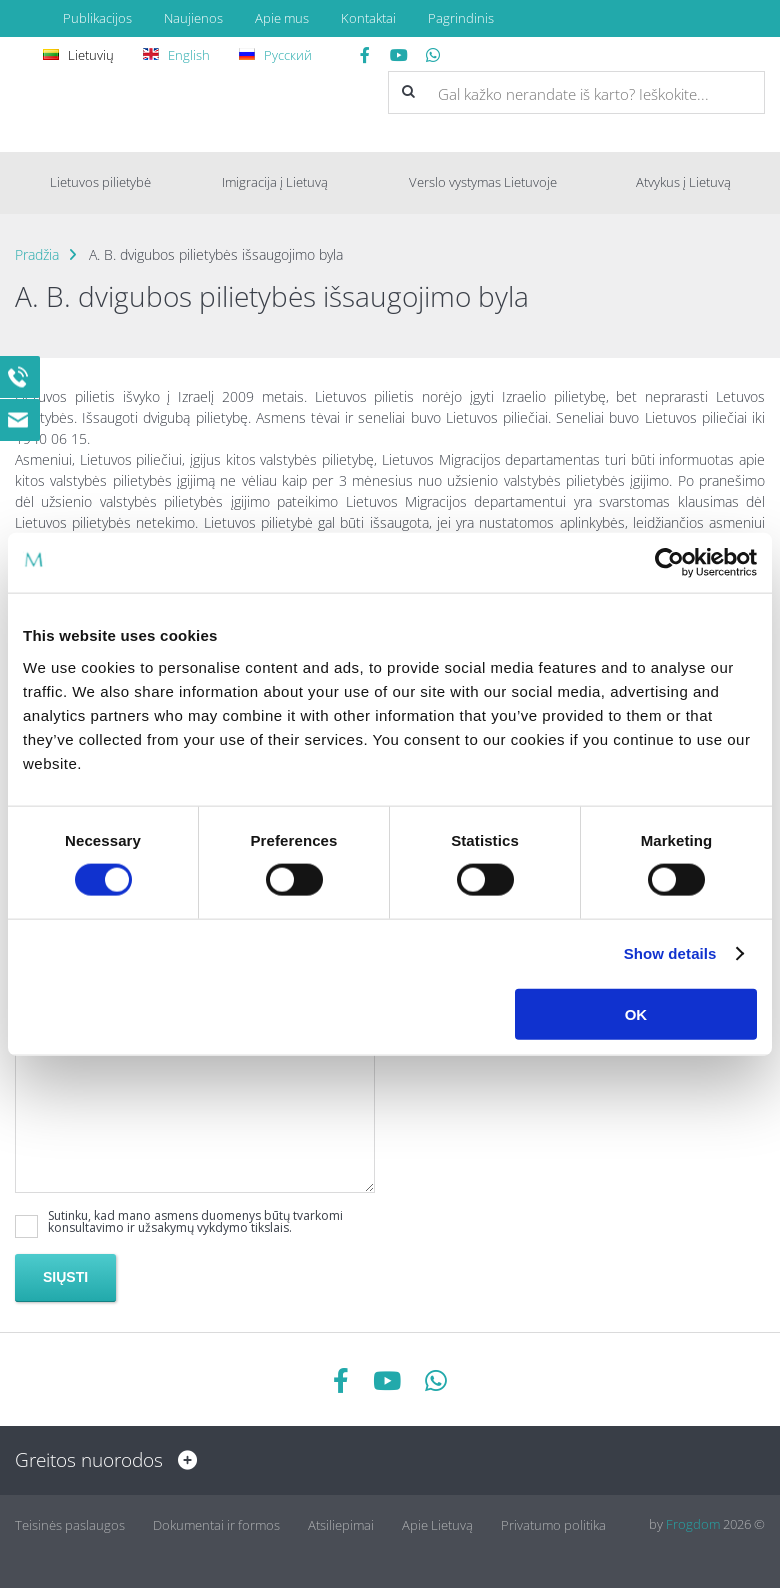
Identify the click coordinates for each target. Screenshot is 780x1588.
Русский (278, 55)
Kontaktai (368, 18)
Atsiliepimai (341, 1524)
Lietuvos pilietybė (100, 182)
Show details (670, 953)
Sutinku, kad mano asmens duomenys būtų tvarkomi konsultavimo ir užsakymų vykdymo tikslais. (195, 1222)
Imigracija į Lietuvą (275, 182)
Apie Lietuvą (437, 1524)
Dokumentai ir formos (216, 1524)
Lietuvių (81, 55)
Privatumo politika (553, 1524)
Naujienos (193, 18)
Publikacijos (97, 18)
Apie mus (282, 18)
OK (636, 1013)
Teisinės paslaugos (70, 1524)
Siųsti (65, 1277)
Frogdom (693, 1524)
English (179, 55)
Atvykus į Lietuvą (683, 182)
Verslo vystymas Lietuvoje (483, 182)
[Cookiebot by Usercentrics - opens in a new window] (669, 563)
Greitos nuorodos (101, 1460)
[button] (408, 92)
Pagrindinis (461, 18)
